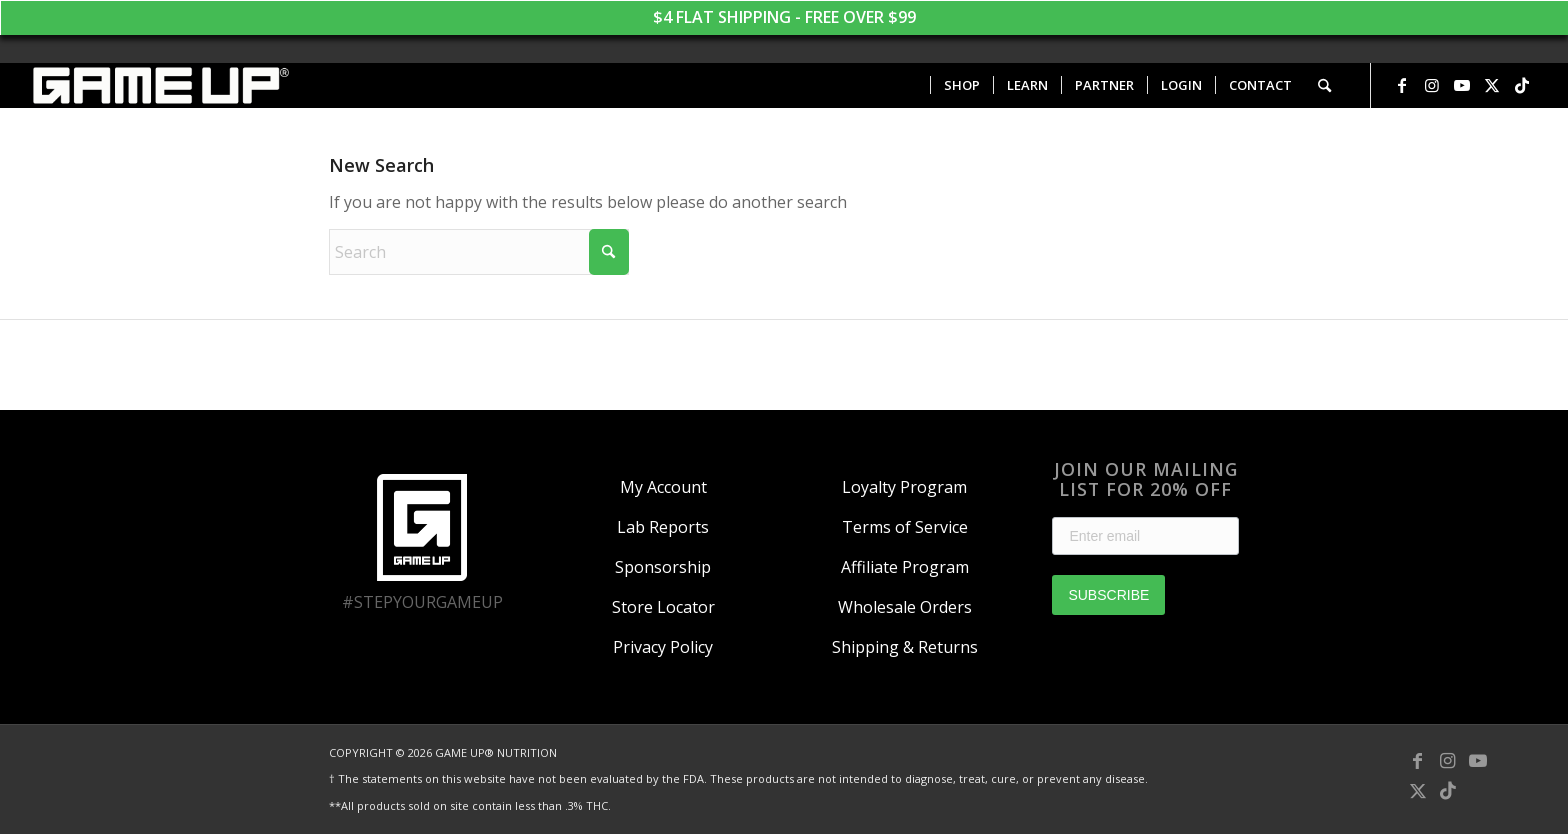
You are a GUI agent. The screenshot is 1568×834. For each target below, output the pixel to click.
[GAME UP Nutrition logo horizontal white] (159, 85)
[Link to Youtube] (1462, 85)
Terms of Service (905, 527)
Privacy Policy (663, 647)
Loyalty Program (904, 487)
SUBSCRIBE (1108, 595)
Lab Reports (663, 527)
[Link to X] (1492, 85)
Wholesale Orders (905, 607)
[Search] (1324, 85)
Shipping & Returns (905, 647)
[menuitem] (961, 85)
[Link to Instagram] (1432, 85)
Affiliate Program (905, 567)
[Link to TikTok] (1522, 85)
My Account (663, 487)
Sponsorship (663, 567)
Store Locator (663, 607)
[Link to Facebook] (1402, 85)
